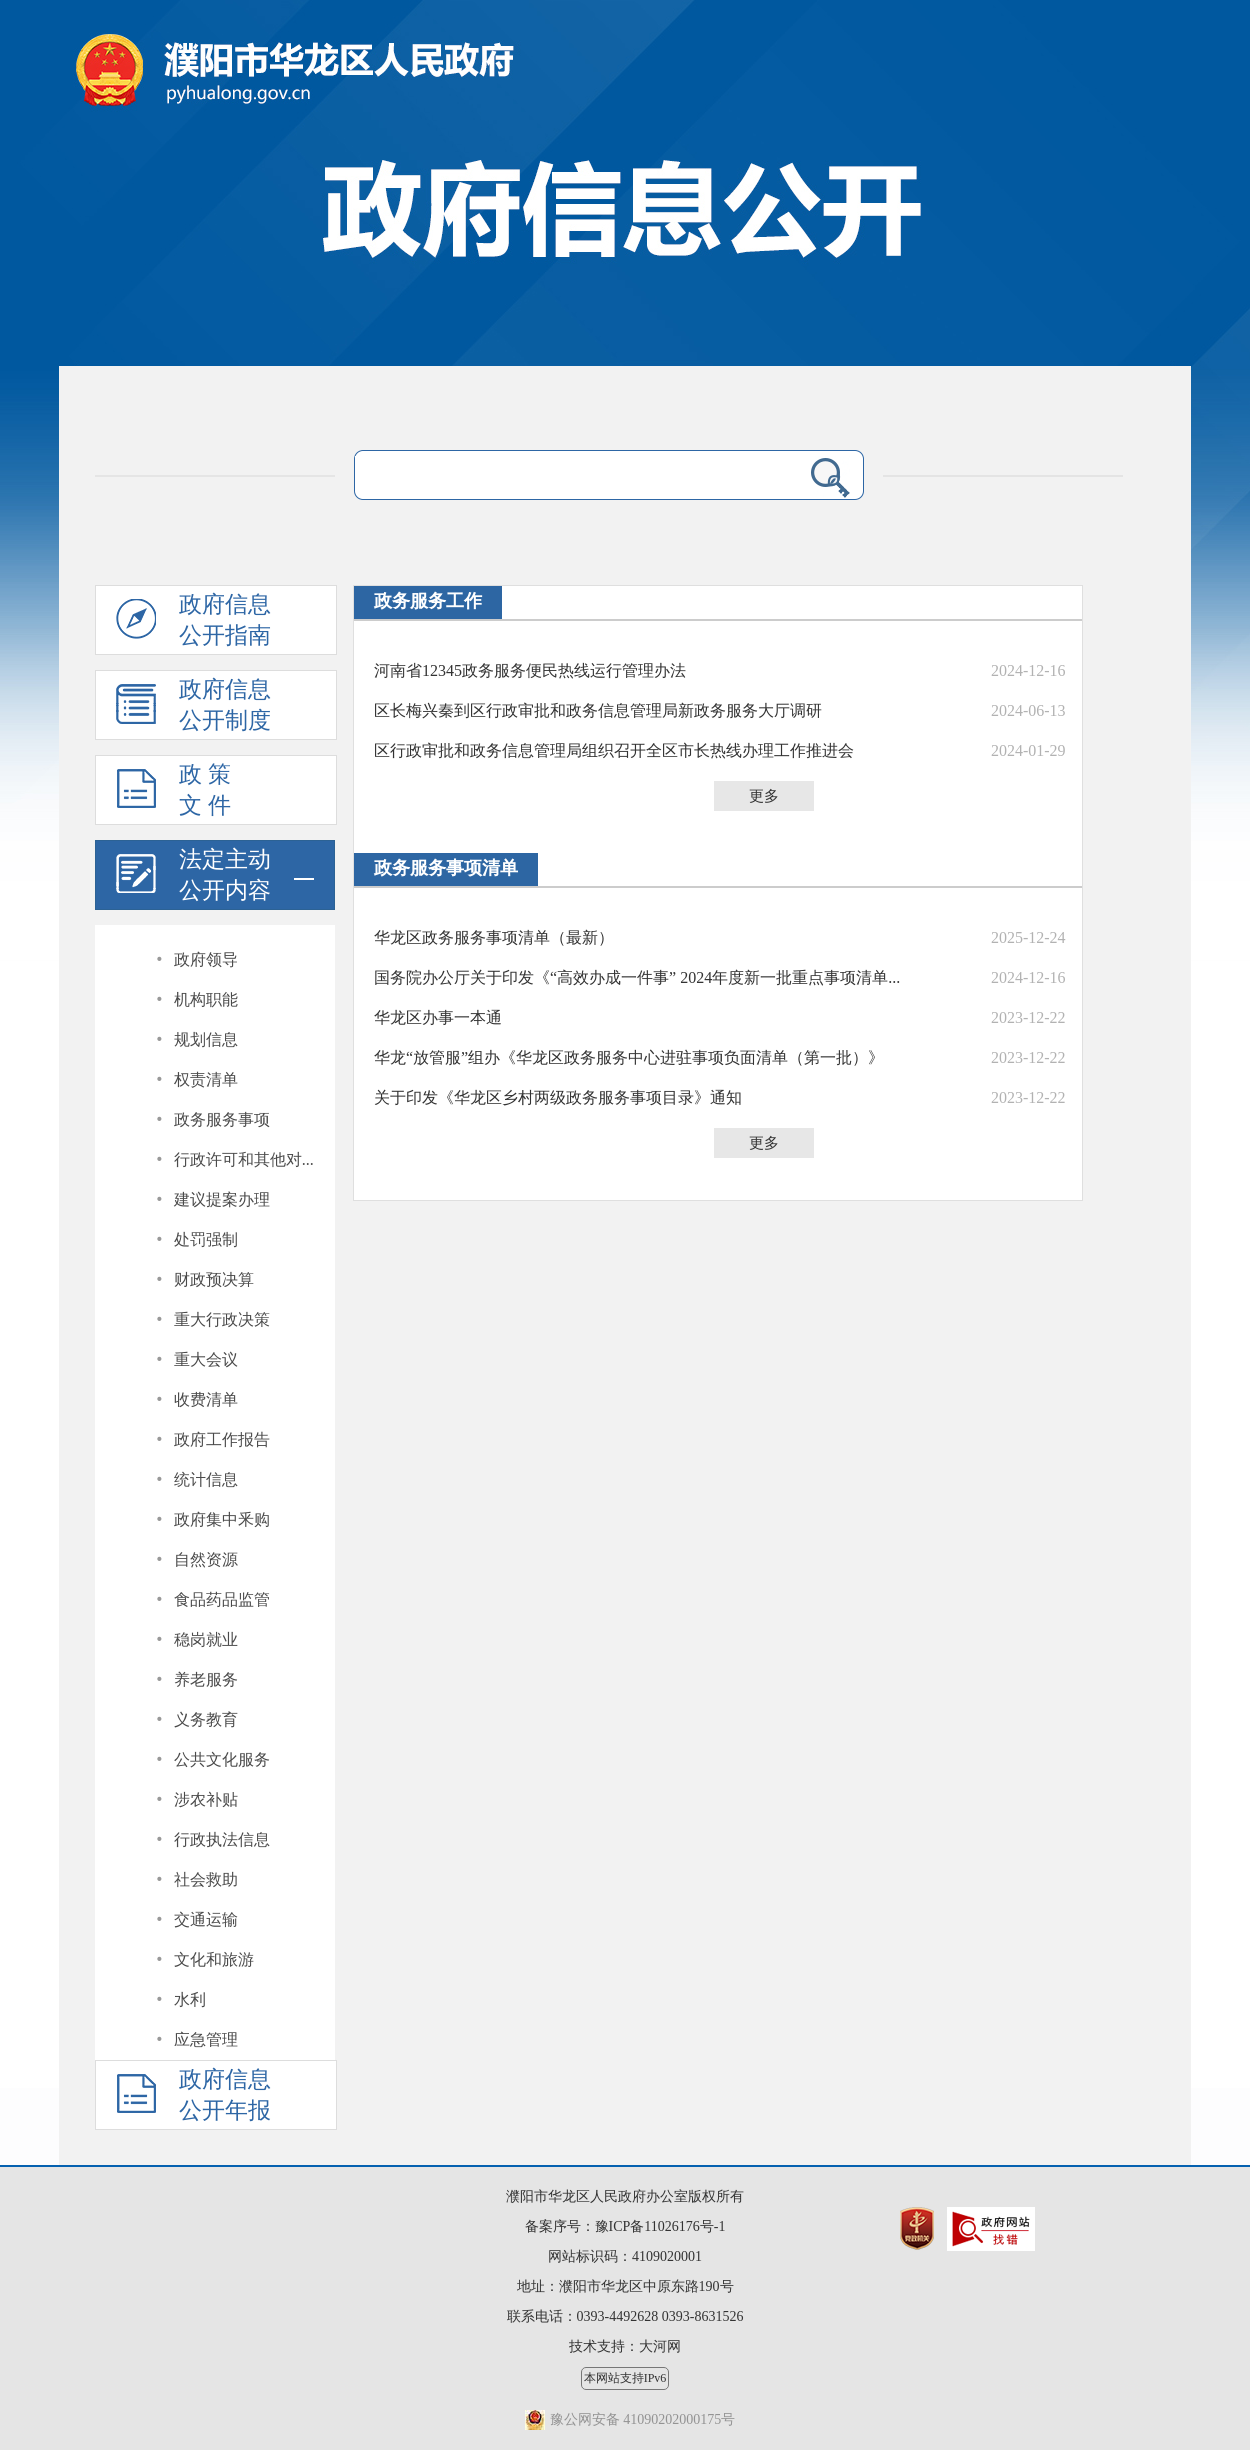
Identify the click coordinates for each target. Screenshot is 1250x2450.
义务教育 (206, 1719)
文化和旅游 (214, 1959)
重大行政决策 (222, 1319)
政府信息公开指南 (193, 623)
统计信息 (206, 1479)
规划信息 (206, 1039)
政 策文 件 (173, 793)
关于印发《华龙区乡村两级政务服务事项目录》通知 (558, 1097)
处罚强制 (206, 1239)
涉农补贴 (206, 1799)
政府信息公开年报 (193, 2098)
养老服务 (206, 1679)
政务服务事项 (222, 1119)
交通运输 (206, 1919)
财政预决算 (214, 1279)
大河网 (660, 2346)
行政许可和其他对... (244, 1159)
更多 (764, 796)
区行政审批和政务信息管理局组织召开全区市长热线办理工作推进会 (614, 750)
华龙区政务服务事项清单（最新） (494, 937)
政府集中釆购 (222, 1519)
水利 (190, 1999)
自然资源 (206, 1559)
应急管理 (206, 2039)
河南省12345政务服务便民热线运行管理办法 (530, 670)
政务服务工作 (428, 601)
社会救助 (206, 1879)
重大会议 (206, 1359)
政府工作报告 (222, 1439)
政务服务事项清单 (446, 868)
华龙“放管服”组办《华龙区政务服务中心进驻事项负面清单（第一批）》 (629, 1057)
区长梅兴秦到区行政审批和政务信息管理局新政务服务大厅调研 (598, 710)
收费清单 (206, 1399)
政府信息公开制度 (193, 708)
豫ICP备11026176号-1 (660, 2226)
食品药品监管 (222, 1599)
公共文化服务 (222, 1759)
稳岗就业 (206, 1639)
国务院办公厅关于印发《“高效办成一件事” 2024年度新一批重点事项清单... (637, 977)
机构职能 (206, 999)
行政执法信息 (222, 1839)
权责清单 (206, 1079)
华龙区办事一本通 (438, 1017)
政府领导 (206, 959)
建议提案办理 (222, 1199)
